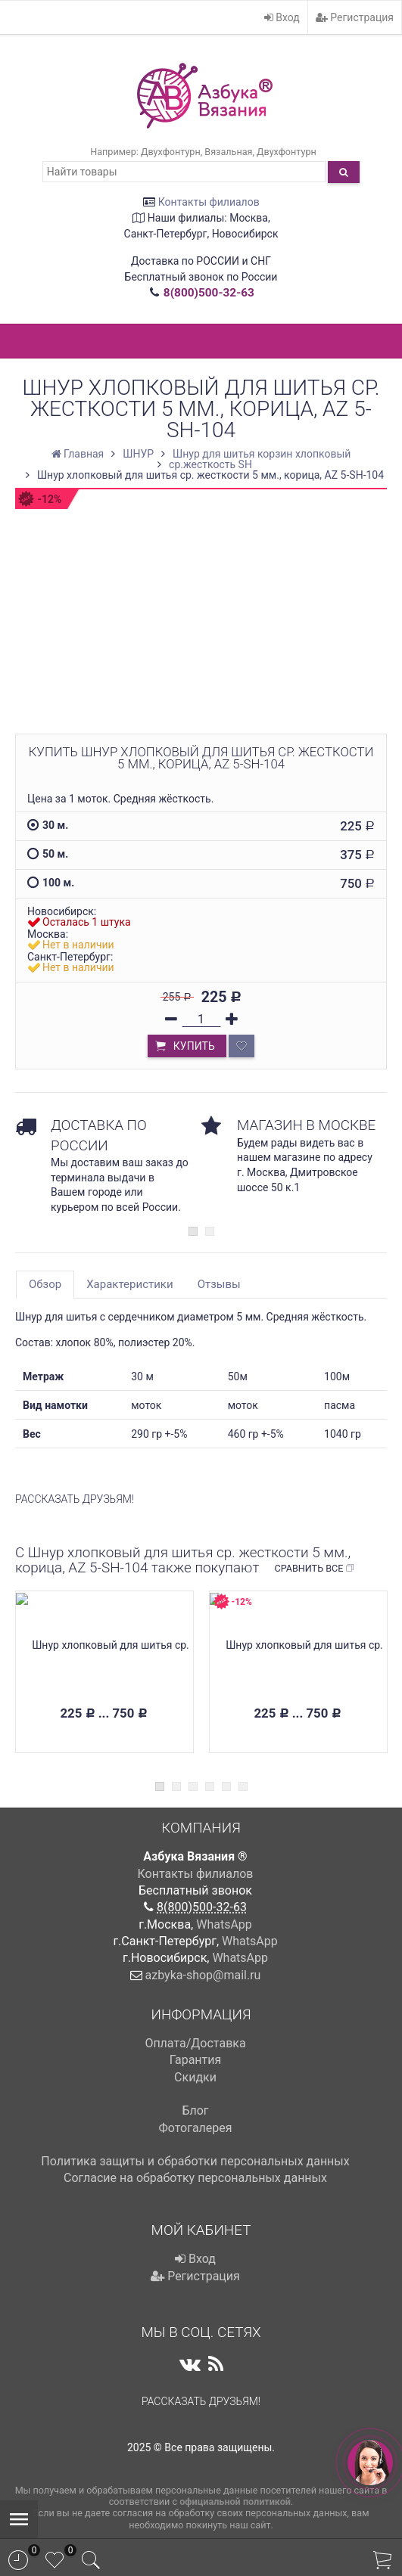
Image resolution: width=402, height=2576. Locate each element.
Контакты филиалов (209, 202)
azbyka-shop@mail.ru (203, 1975)
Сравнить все (314, 1569)
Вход (282, 17)
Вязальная (228, 151)
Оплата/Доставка (195, 2043)
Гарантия (196, 2060)
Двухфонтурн (171, 151)
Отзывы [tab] (219, 1284)
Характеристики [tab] (129, 1284)
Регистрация (355, 17)
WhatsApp (224, 1924)
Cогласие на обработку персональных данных (195, 2178)
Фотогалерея (195, 2128)
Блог (195, 2110)
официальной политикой (235, 2501)
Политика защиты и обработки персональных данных (195, 2161)
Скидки (195, 2077)
